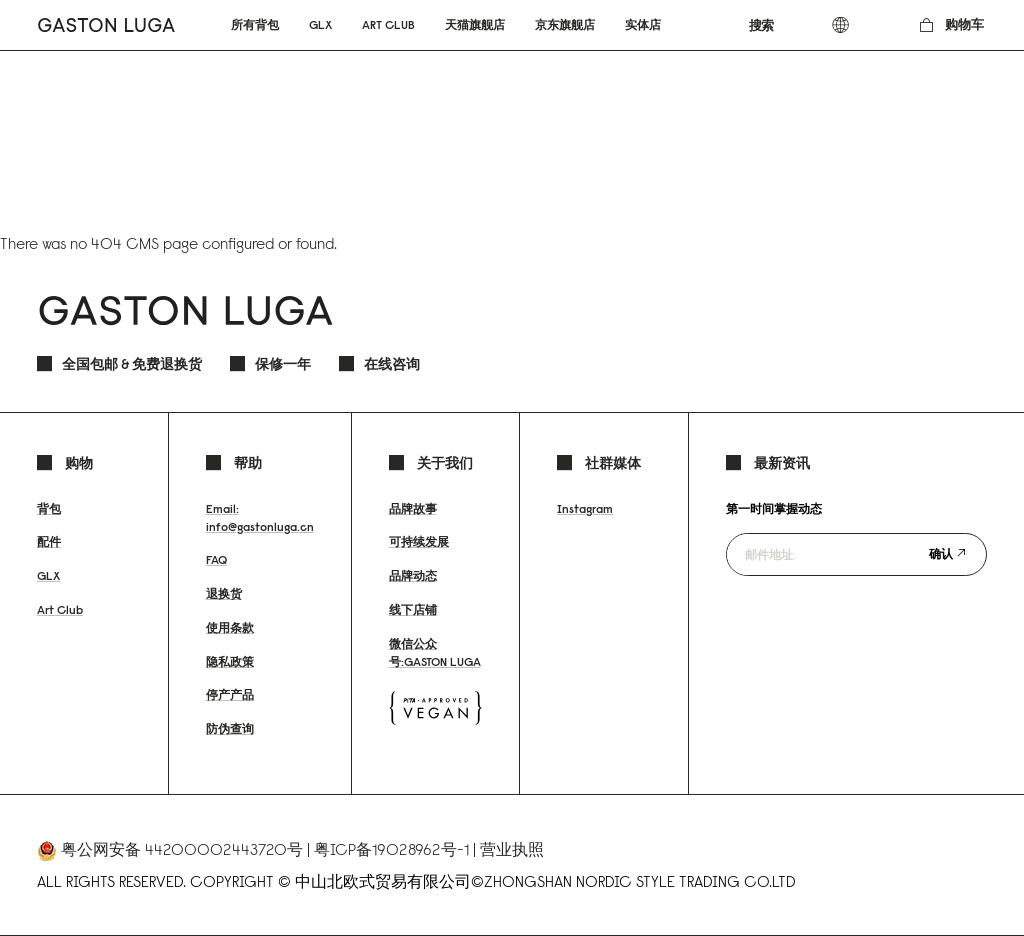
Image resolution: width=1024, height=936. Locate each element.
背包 (49, 508)
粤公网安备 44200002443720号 (182, 849)
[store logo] (106, 24)
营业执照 (512, 849)
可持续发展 (419, 541)
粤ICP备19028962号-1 (391, 849)
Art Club (60, 609)
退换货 (224, 593)
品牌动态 (413, 575)
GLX (48, 575)
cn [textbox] (854, 25)
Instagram (585, 508)
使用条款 (230, 627)
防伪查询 (230, 728)
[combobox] (774, 25)
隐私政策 (230, 661)
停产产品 (230, 694)
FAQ (216, 559)
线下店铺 (413, 609)
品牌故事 (413, 508)
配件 (49, 541)
